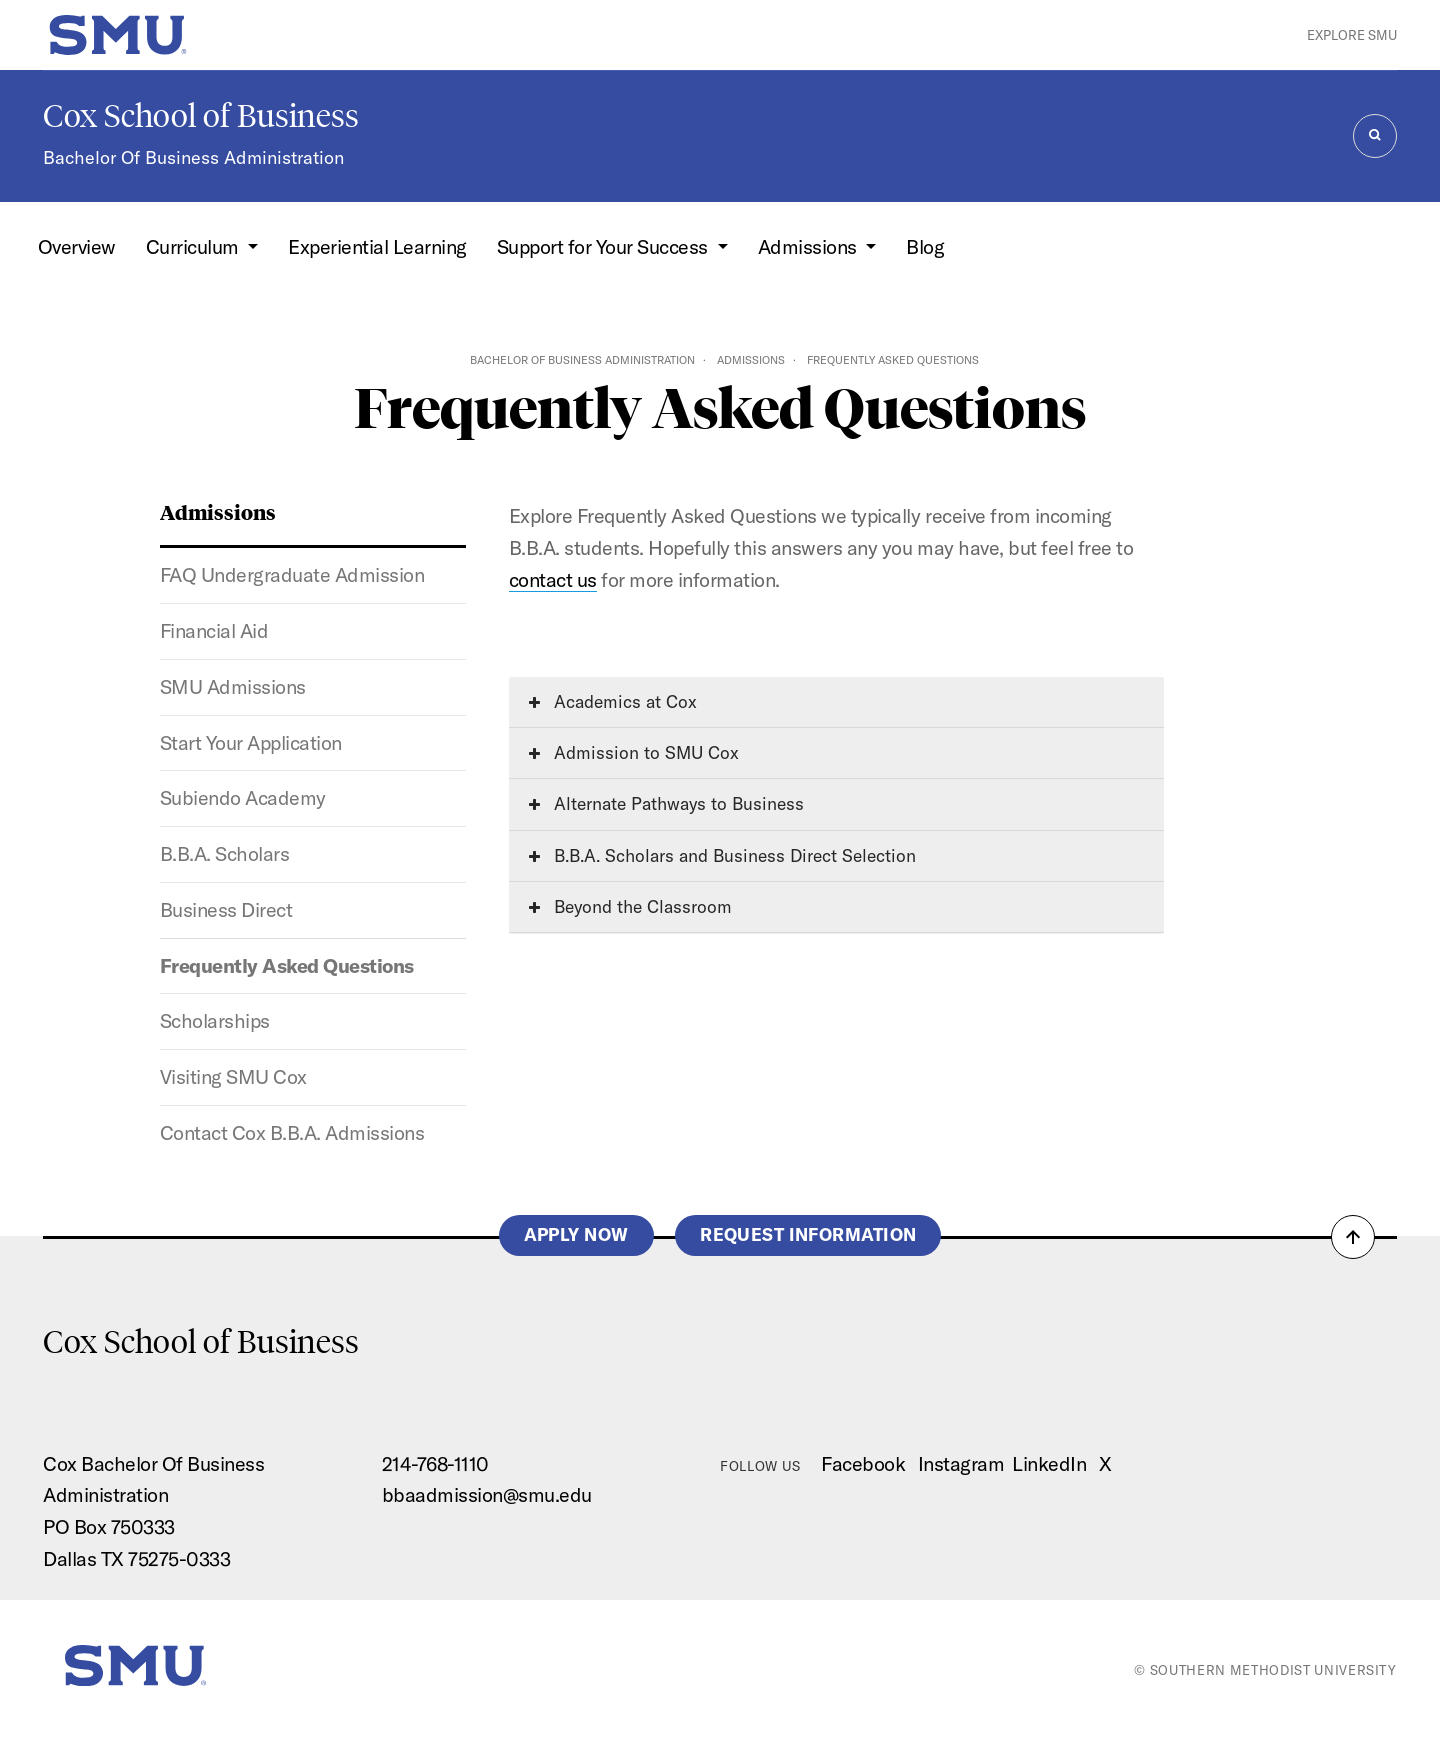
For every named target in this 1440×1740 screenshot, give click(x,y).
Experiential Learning (377, 246)
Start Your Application (251, 742)
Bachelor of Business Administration (582, 360)
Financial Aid (214, 630)
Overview (77, 246)
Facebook (863, 1463)
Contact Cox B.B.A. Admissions (292, 1132)
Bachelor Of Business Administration (193, 157)
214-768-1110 (435, 1463)
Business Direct (226, 909)
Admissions (751, 360)
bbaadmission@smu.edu (487, 1494)
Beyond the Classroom (630, 906)
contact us (553, 579)
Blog (925, 246)
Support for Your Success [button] (605, 246)
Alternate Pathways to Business (666, 803)
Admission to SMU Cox (634, 752)
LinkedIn (1049, 1463)
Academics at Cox (613, 701)
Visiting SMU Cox (233, 1076)
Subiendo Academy (243, 797)
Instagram (961, 1463)
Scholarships (215, 1020)
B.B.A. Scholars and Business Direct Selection (722, 855)
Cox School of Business (201, 116)
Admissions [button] (810, 246)
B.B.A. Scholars (225, 853)
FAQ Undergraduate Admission (292, 574)
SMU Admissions (233, 686)
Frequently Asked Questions (287, 965)
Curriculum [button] (195, 246)
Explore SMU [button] (1352, 35)
